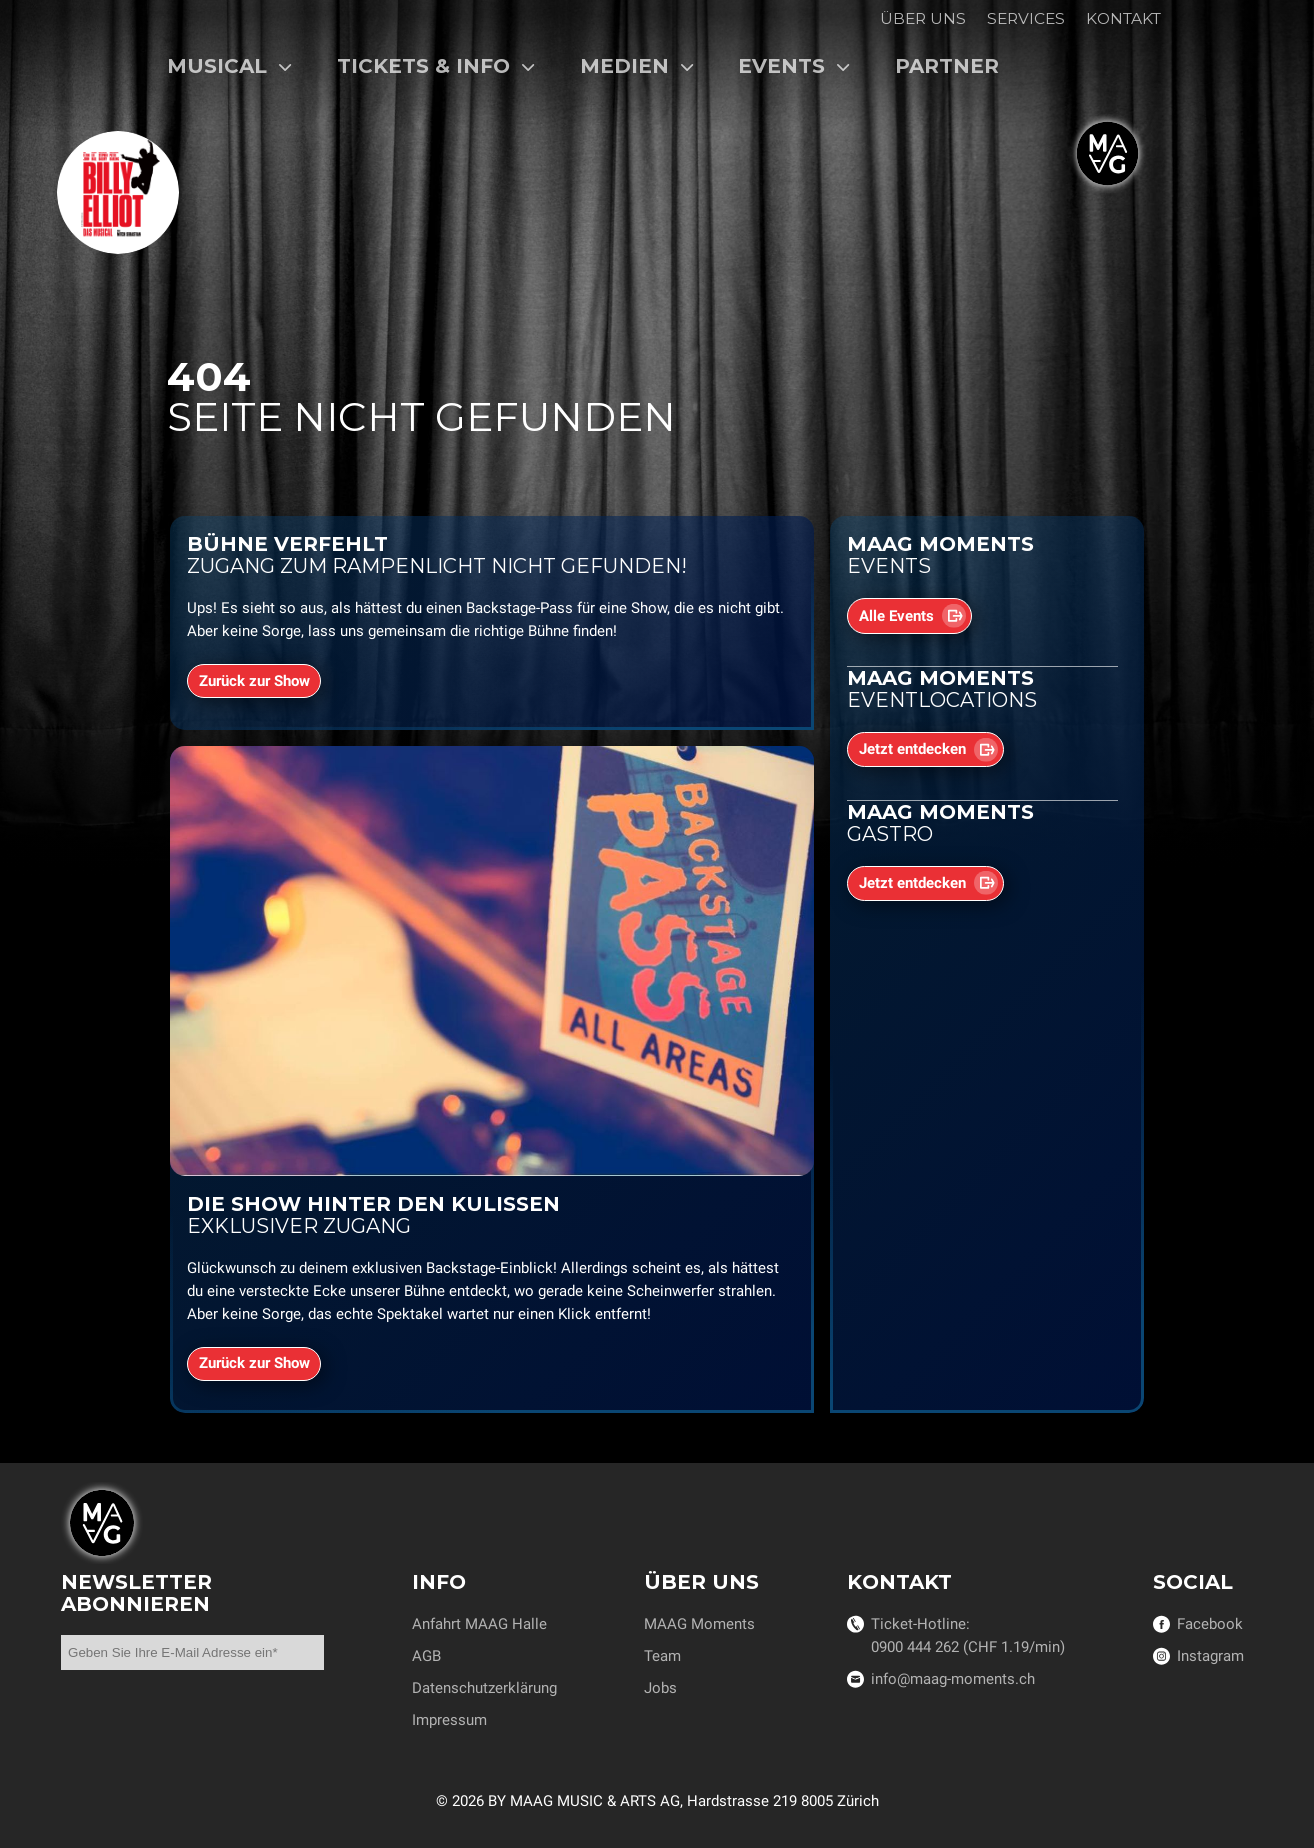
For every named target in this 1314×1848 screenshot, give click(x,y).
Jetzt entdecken (912, 750)
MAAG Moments (699, 1624)
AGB (426, 1656)
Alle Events (896, 616)
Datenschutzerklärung (484, 1688)
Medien (637, 66)
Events (794, 66)
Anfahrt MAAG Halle (479, 1624)
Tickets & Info (436, 66)
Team (662, 1656)
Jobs (660, 1688)
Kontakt (1123, 18)
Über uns (923, 18)
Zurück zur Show (254, 681)
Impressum (449, 1720)
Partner (947, 66)
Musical (230, 66)
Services (1026, 18)
